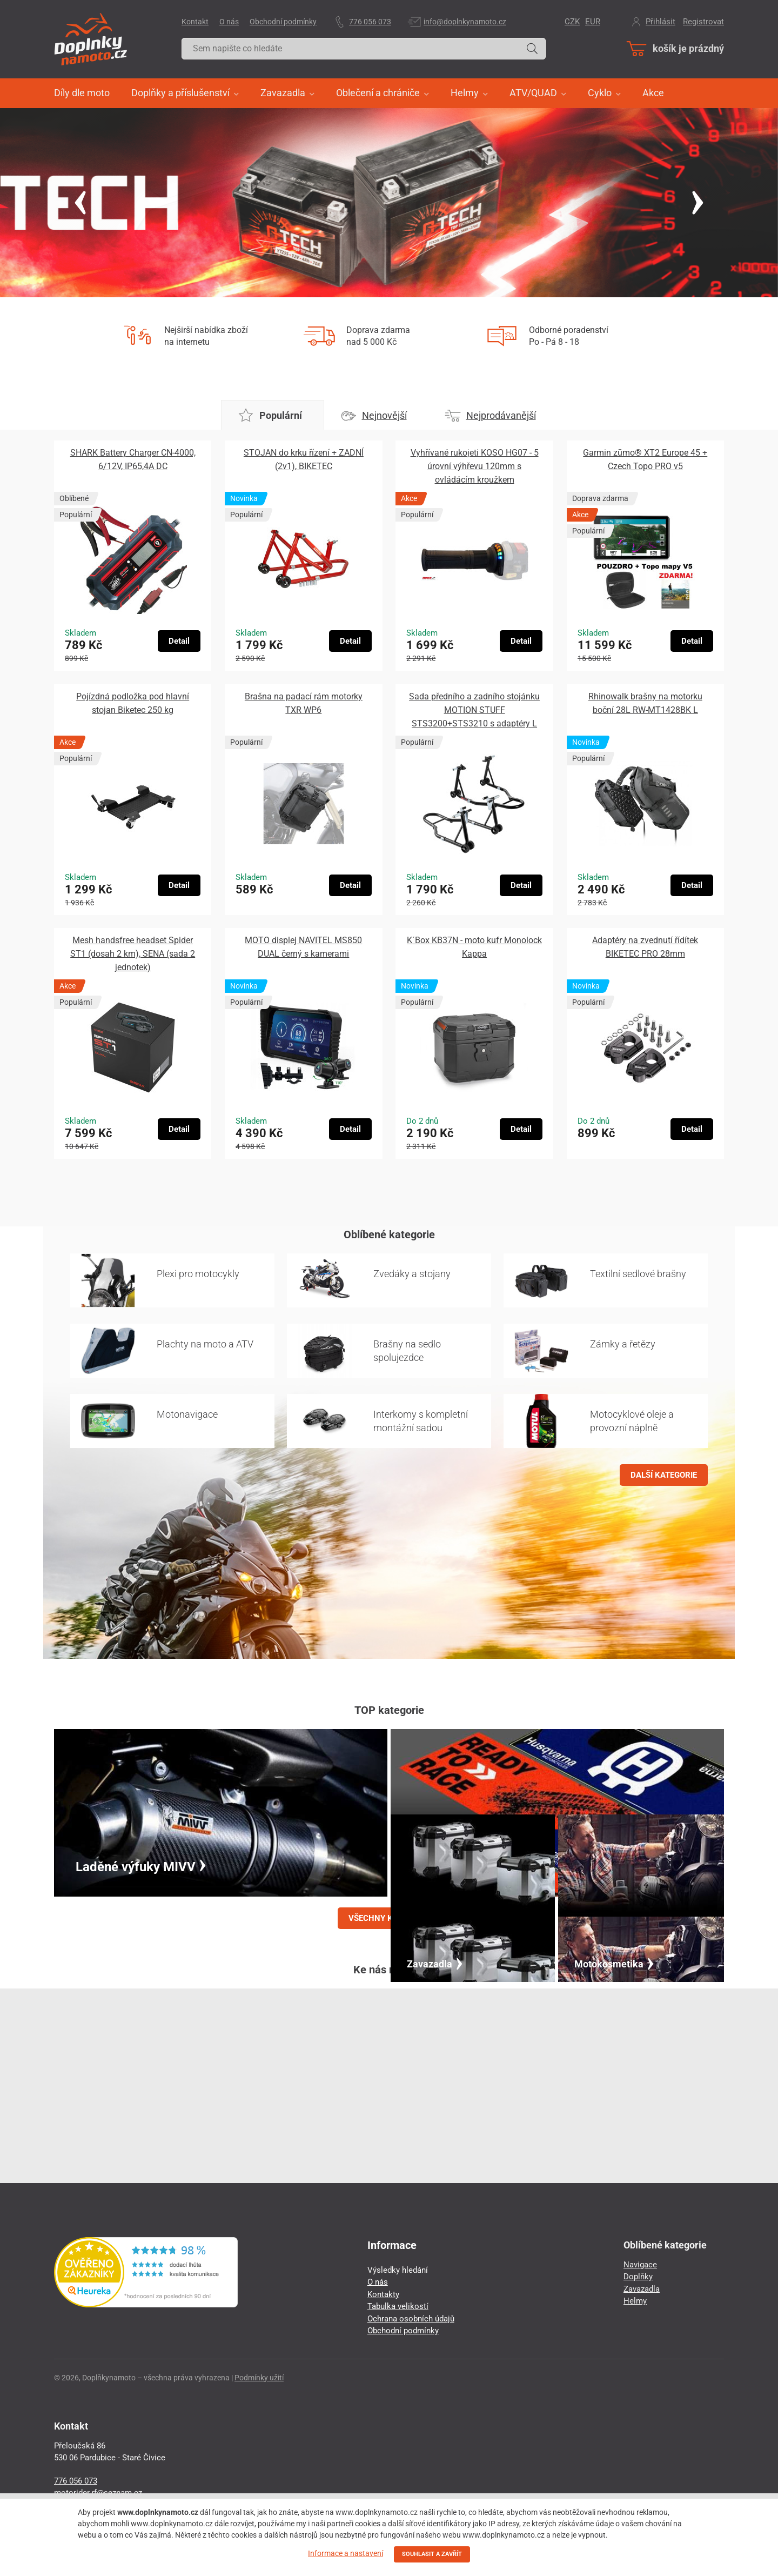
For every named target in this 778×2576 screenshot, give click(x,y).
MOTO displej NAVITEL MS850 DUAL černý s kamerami (303, 947)
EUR (592, 21)
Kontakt (195, 21)
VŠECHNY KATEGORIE (389, 1918)
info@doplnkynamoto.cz (465, 21)
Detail (179, 641)
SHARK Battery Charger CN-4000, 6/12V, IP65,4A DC (133, 459)
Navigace (640, 2265)
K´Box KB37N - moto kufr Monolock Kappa (474, 947)
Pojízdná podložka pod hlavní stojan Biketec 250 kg (132, 703)
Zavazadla (641, 2289)
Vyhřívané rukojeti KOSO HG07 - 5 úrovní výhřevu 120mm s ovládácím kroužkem (475, 466)
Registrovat (703, 21)
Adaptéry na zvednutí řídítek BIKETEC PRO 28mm (645, 947)
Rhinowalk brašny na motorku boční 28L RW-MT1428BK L (645, 703)
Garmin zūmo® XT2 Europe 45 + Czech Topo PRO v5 (645, 459)
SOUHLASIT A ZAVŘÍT (432, 2554)
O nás (229, 21)
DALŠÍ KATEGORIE (664, 1475)
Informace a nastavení (345, 2553)
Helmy (635, 2301)
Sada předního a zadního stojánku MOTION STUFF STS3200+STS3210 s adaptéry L (474, 710)
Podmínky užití (259, 2377)
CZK (572, 21)
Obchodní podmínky (283, 21)
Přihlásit (660, 21)
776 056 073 (370, 21)
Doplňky (638, 2276)
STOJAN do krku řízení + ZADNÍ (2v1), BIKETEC (304, 459)
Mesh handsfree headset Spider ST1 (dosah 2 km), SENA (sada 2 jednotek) (132, 953)
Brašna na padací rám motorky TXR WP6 (304, 703)
